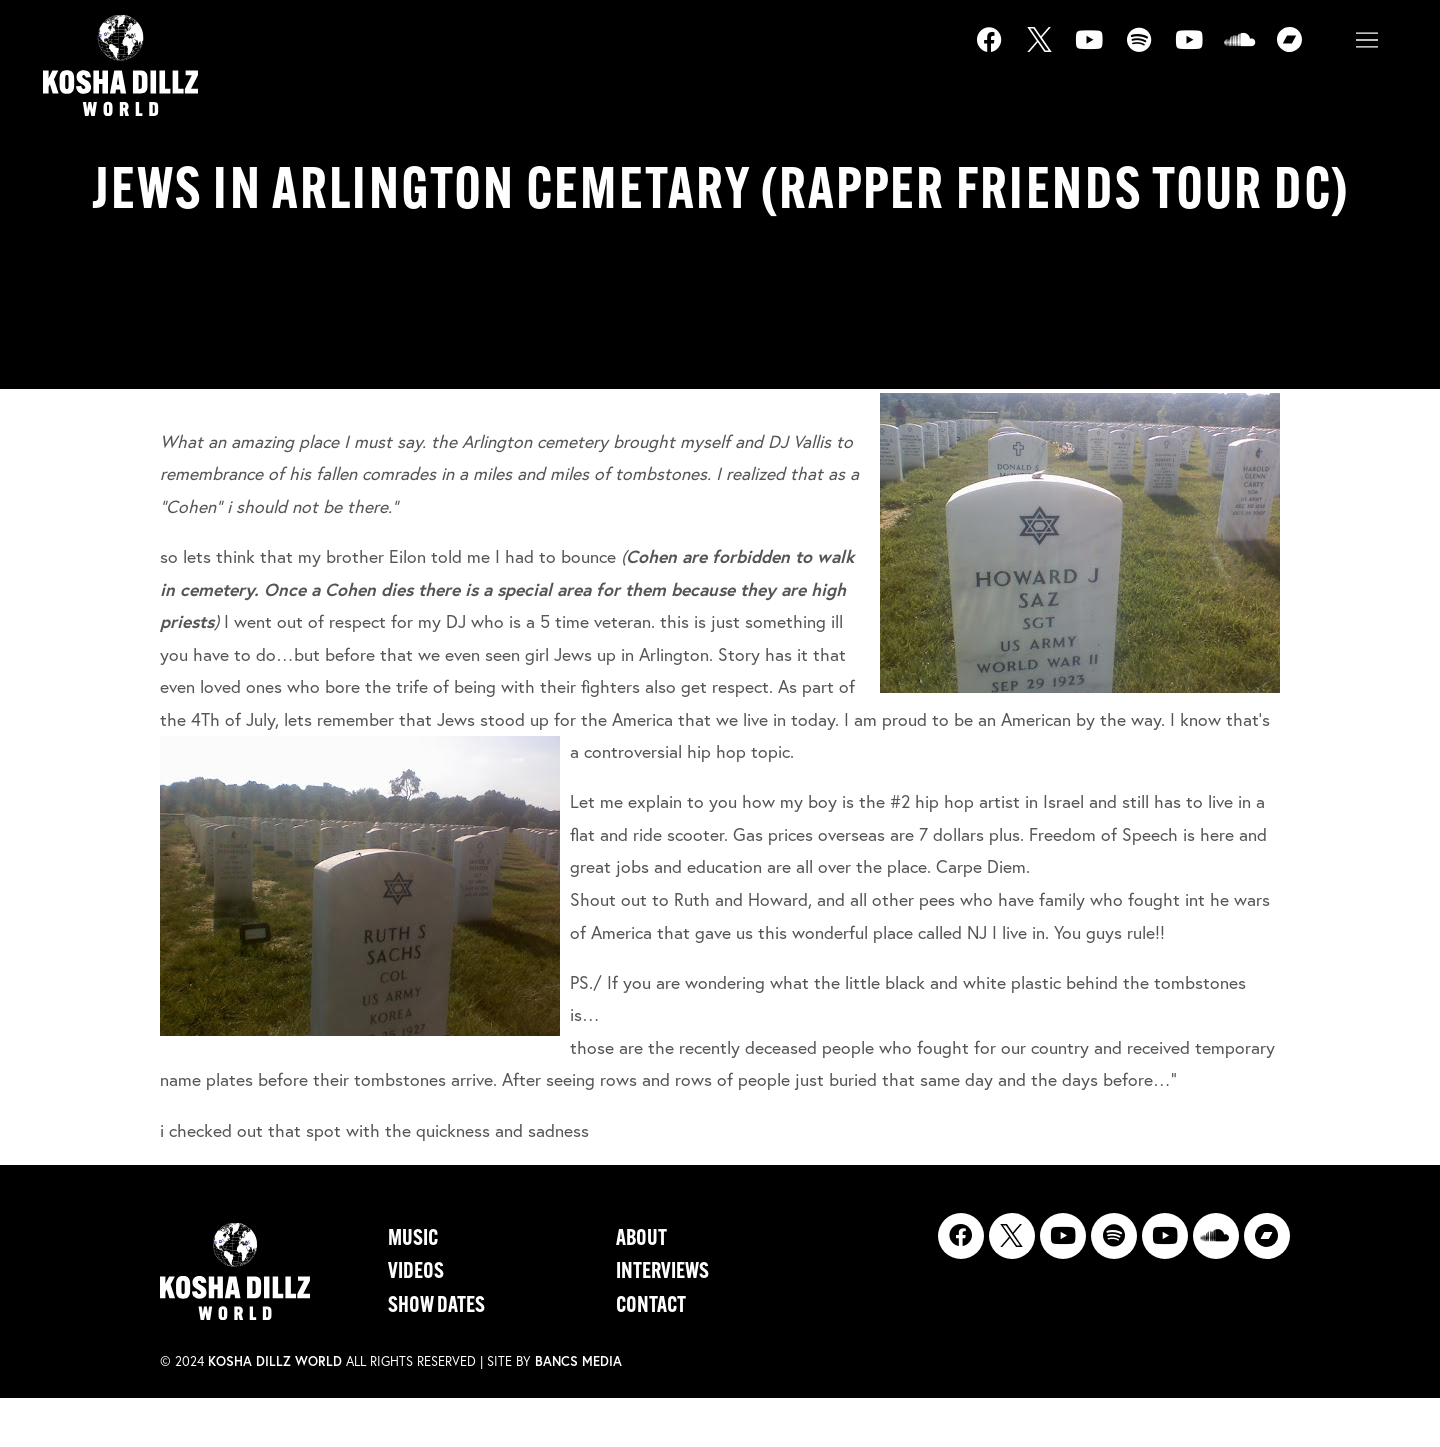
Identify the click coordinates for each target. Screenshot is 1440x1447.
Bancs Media (578, 1361)
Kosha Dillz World (275, 1361)
